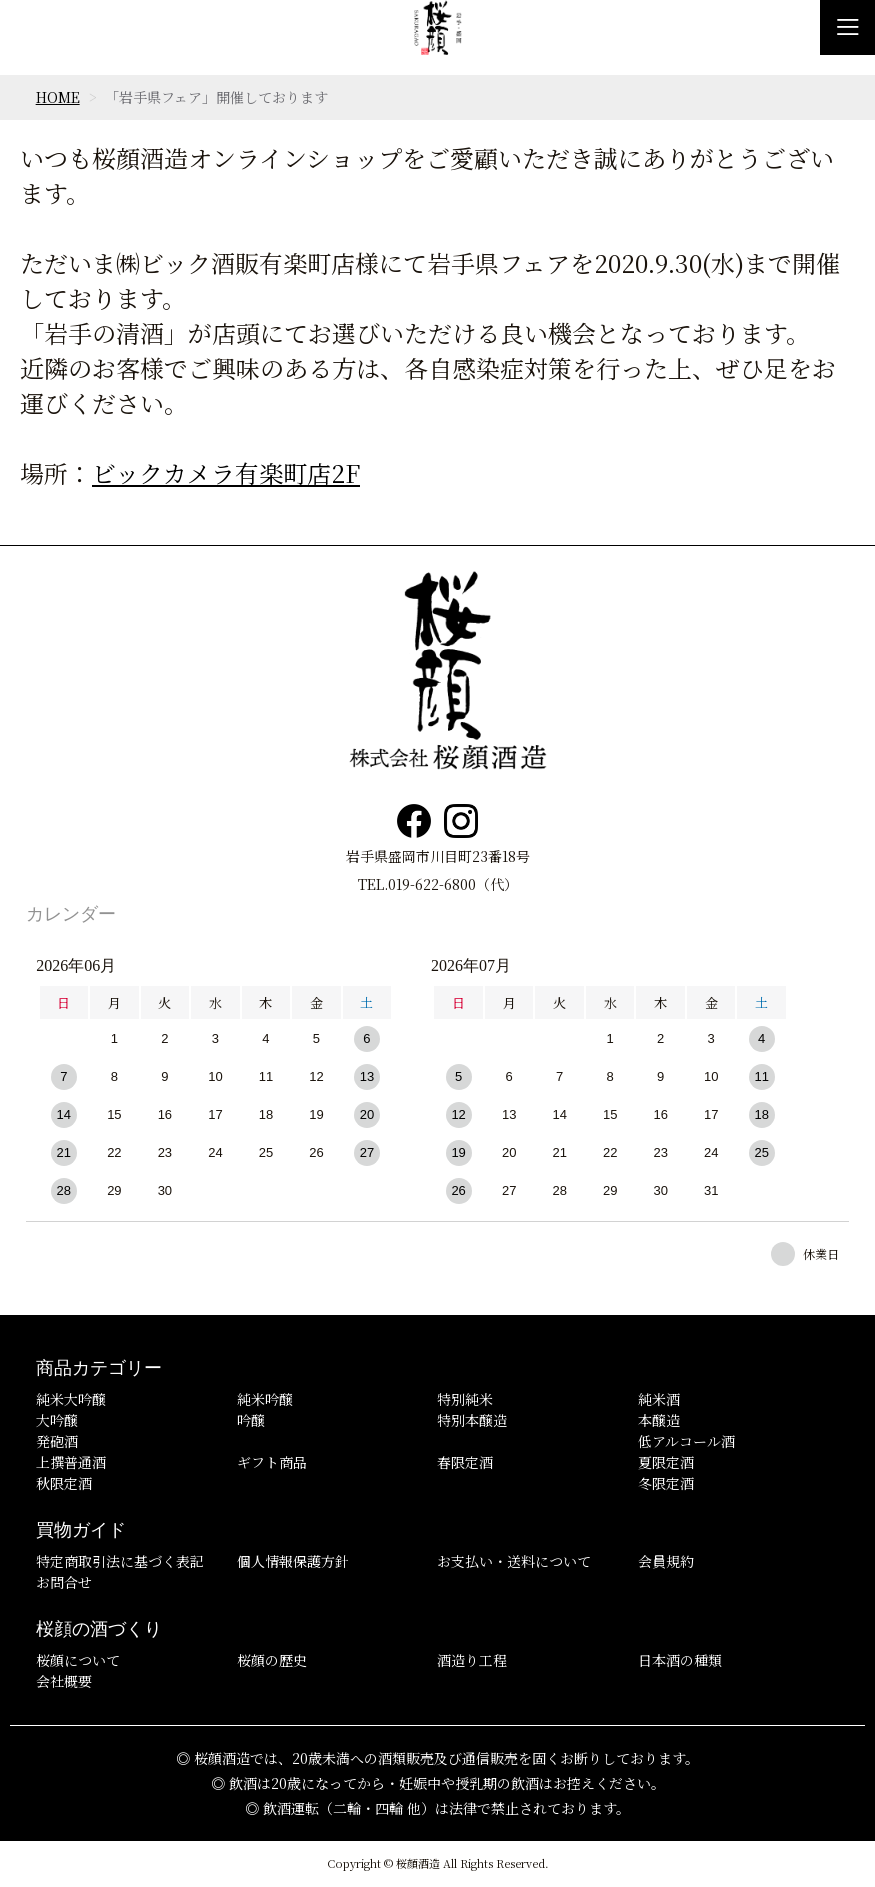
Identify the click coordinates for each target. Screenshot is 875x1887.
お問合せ (64, 1582)
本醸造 (659, 1420)
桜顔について (78, 1660)
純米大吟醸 (71, 1399)
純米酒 (659, 1399)
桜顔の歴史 (272, 1660)
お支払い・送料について (514, 1561)
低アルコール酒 (686, 1441)
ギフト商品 (272, 1462)
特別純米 (465, 1399)
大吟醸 (57, 1420)
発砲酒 (57, 1441)
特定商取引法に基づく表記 (120, 1561)
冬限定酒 (666, 1483)
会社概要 (64, 1681)
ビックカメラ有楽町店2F (226, 472)
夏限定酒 (666, 1462)
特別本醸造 (472, 1420)
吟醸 (251, 1420)
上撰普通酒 (71, 1462)
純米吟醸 (265, 1399)
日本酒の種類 (680, 1660)
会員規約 (666, 1561)
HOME (58, 97)
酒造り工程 (472, 1660)
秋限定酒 (64, 1483)
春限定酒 (465, 1462)
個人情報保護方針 (293, 1561)
